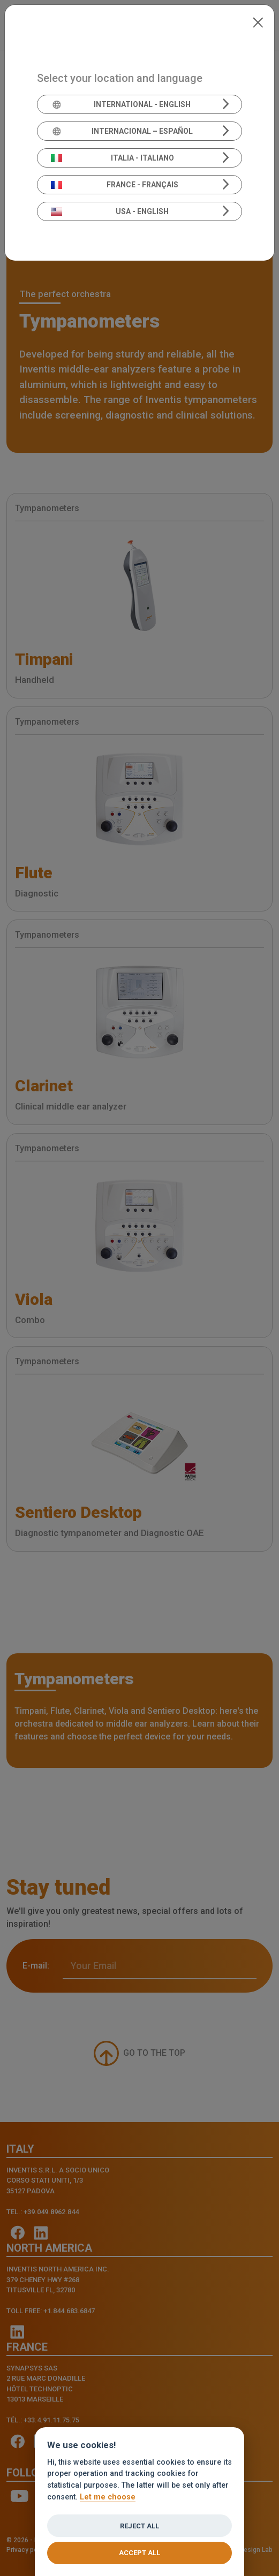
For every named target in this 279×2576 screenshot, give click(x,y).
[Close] (258, 21)
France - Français (114, 184)
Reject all (139, 2526)
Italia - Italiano (112, 158)
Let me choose (107, 2497)
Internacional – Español (122, 131)
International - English (121, 104)
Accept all (139, 2553)
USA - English (110, 211)
